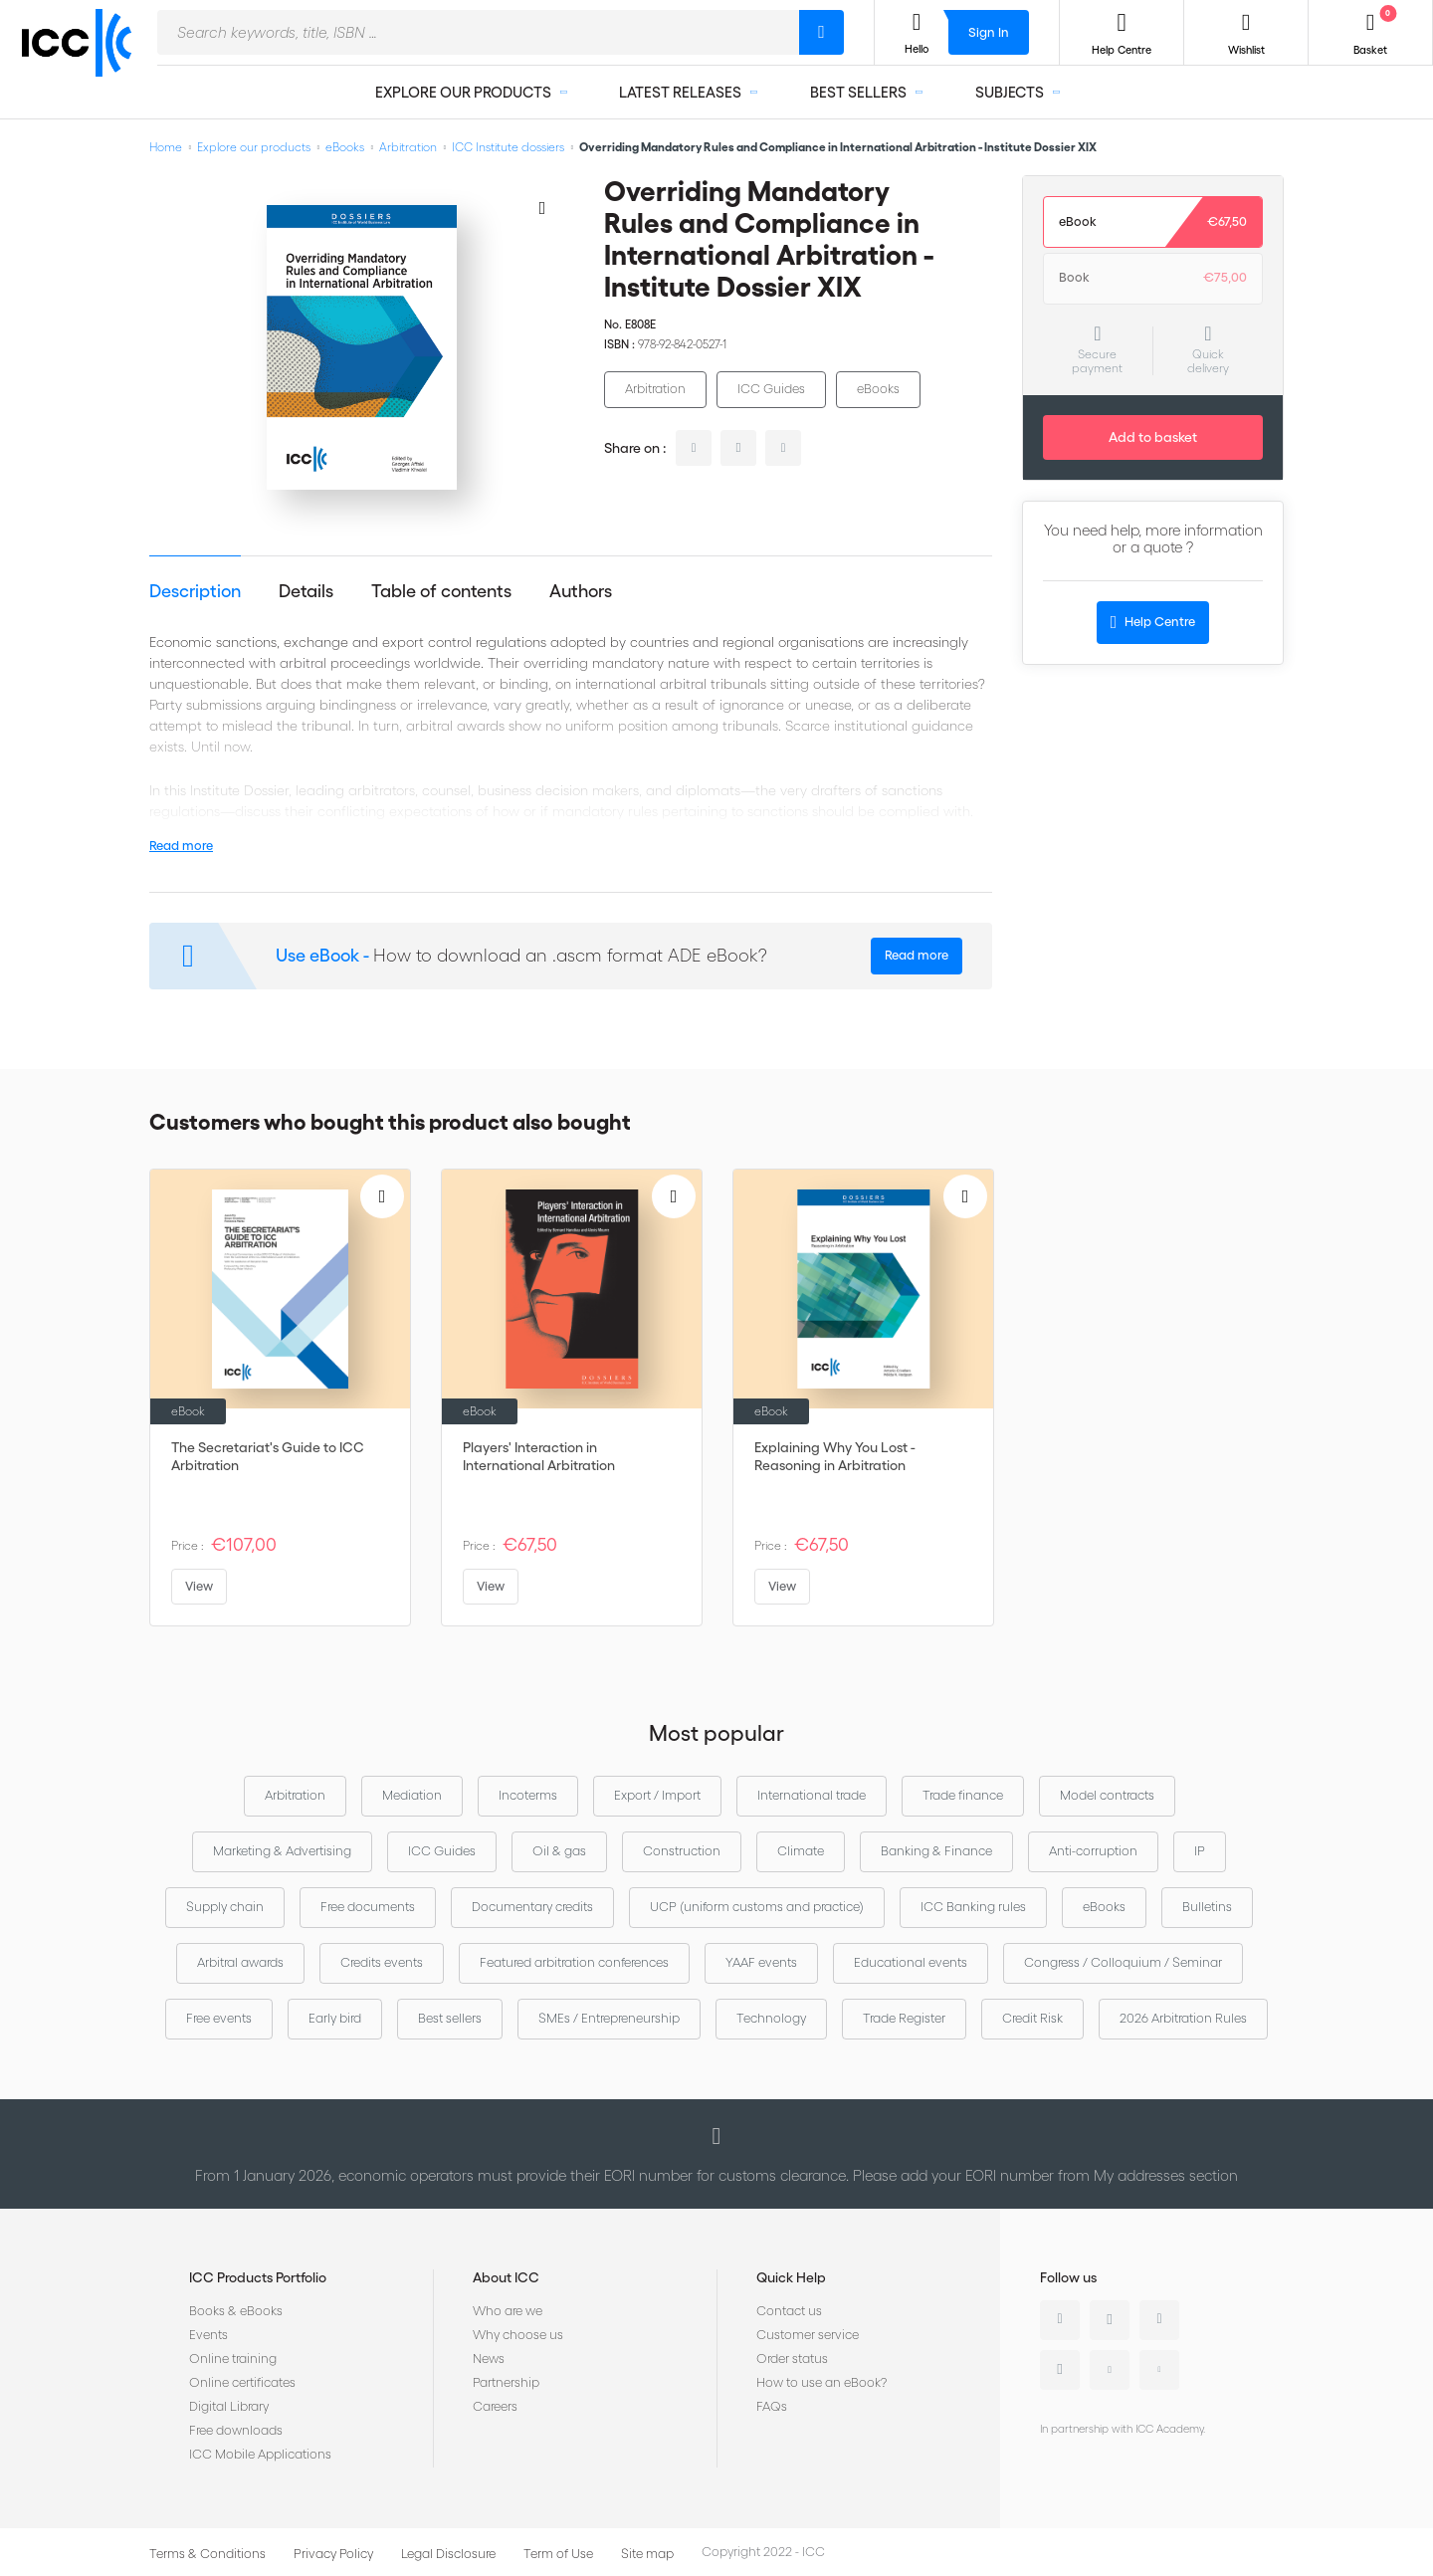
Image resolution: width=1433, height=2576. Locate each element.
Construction (681, 1850)
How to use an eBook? (821, 2382)
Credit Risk (1032, 2018)
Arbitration (408, 146)
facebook (783, 448)
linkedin (694, 448)
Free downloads (236, 2430)
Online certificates (242, 2382)
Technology (771, 2018)
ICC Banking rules (973, 1906)
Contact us (789, 2310)
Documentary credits (532, 1906)
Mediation (412, 1795)
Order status (792, 2358)
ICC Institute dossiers (508, 146)
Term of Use (558, 2553)
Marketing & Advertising (282, 1850)
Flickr (1159, 2370)
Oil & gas (559, 1850)
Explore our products (253, 146)
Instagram (1060, 2370)
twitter (738, 448)
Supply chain (225, 1906)
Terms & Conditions (207, 2553)
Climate (800, 1850)
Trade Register (904, 2018)
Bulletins (1207, 1906)
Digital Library (229, 2406)
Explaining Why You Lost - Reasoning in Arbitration (835, 1456)
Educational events (910, 1962)
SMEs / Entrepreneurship (609, 2018)
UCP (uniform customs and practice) (757, 1906)
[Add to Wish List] (542, 207)
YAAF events (761, 1962)
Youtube (1109, 2370)
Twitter (1109, 2320)
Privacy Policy (333, 2553)
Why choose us (518, 2334)
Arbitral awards (240, 1962)
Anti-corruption (1093, 1850)
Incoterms (528, 1795)
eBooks (344, 146)
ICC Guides (771, 388)
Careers (495, 2406)
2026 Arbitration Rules (1183, 2018)
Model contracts (1107, 1795)
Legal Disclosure (448, 2553)
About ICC (506, 2277)
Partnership (506, 2382)
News (489, 2358)
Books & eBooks (236, 2310)
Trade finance (962, 1795)
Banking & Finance (936, 1850)
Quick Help (791, 2277)
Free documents (367, 1906)
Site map (647, 2553)
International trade (811, 1795)
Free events (219, 2018)
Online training (233, 2358)
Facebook (1159, 2320)
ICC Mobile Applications (260, 2454)
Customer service (807, 2334)
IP (1199, 1850)
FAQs (771, 2406)
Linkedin (1060, 2320)
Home (165, 146)
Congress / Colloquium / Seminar (1123, 1962)
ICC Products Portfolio (257, 2277)
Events (208, 2334)
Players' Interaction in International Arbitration (539, 1456)
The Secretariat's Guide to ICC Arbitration (267, 1456)
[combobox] (478, 32)
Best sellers (450, 2018)
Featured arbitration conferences (574, 1962)
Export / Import (657, 1795)
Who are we (507, 2310)
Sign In (988, 32)
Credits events (381, 1962)
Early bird (334, 2018)
